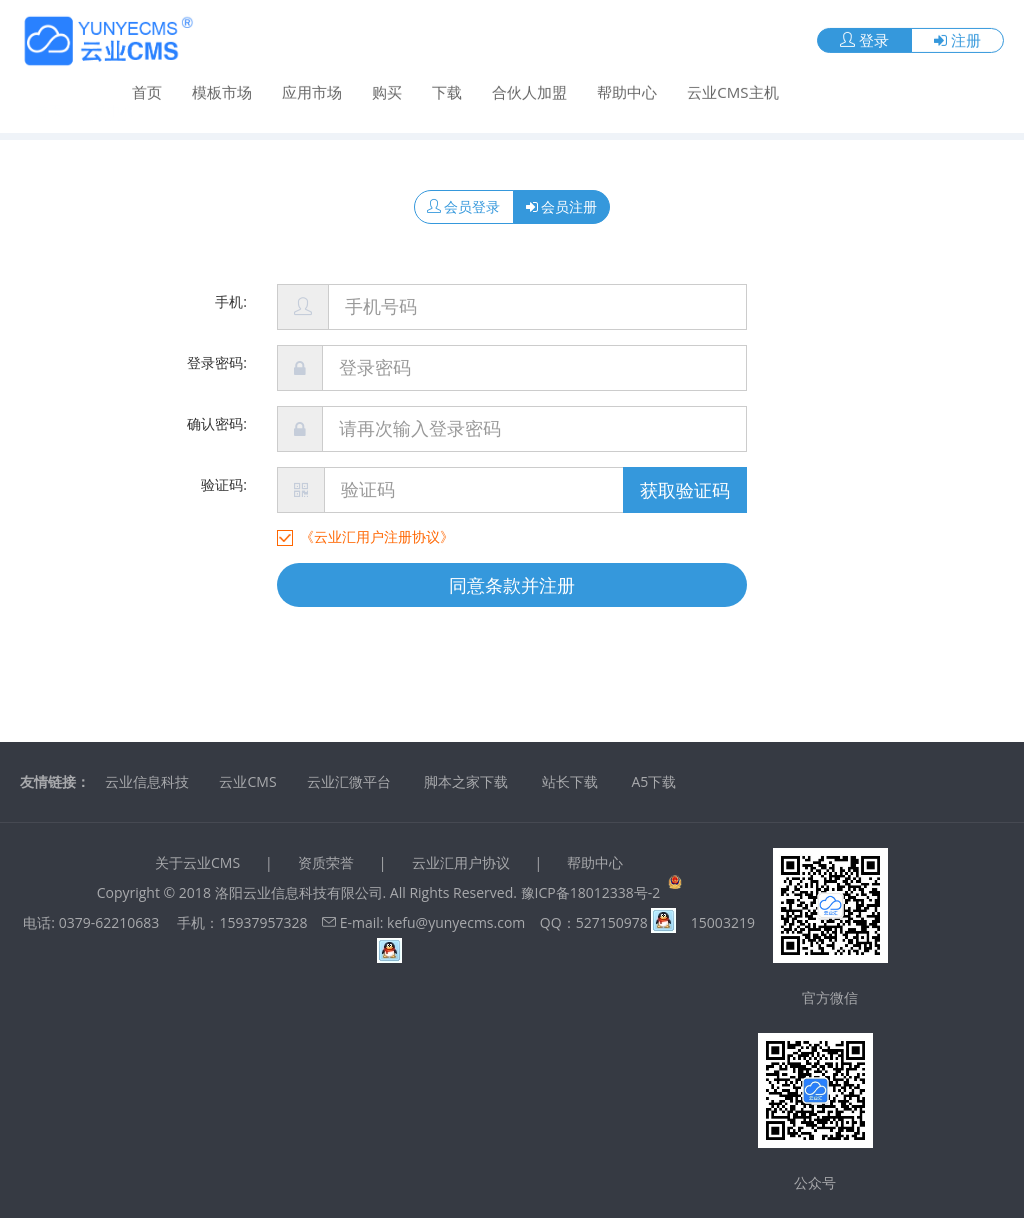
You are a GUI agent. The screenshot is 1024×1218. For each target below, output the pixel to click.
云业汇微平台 (349, 781)
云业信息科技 (147, 781)
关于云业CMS (197, 862)
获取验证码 (685, 490)
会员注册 (562, 206)
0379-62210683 (109, 922)
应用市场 (312, 91)
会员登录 (464, 206)
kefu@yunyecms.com (456, 922)
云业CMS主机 (732, 91)
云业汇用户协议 (461, 862)
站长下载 (570, 781)
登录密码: (217, 362)
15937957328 (263, 922)
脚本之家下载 (466, 781)
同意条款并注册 (512, 585)
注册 (957, 39)
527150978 (626, 922)
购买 (387, 91)
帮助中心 (627, 91)
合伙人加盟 (529, 91)
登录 (864, 39)
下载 (447, 91)
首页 (147, 91)
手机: (231, 301)
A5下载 (654, 781)
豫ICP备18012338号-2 (591, 892)
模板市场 (222, 91)
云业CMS (247, 781)
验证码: (224, 484)
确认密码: (217, 423)
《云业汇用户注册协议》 (377, 537)
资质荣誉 (326, 862)
